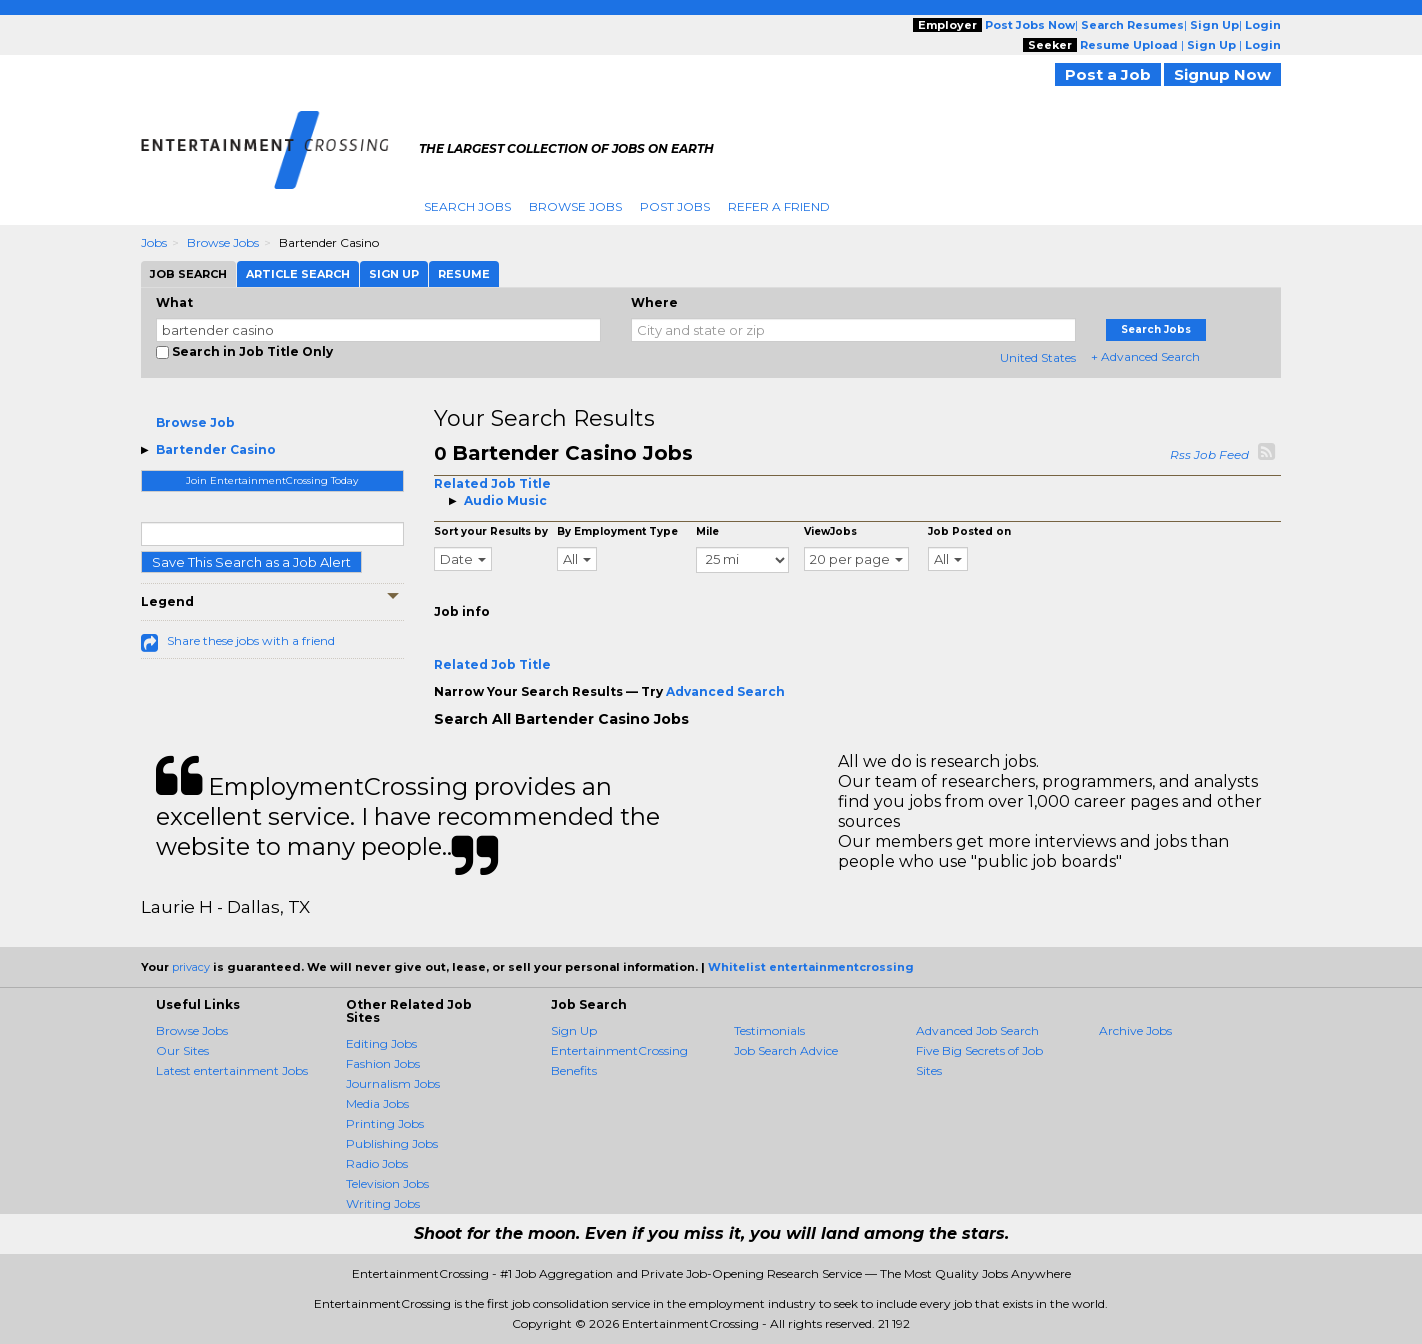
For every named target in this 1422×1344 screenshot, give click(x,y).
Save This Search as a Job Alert (251, 562)
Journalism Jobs (393, 1083)
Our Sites (182, 1050)
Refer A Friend (779, 206)
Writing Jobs (383, 1203)
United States (1038, 357)
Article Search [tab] (298, 274)
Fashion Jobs (383, 1063)
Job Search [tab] (188, 274)
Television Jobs (387, 1183)
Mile (707, 531)
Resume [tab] (464, 274)
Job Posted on (969, 531)
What (174, 302)
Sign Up (574, 1030)
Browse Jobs (575, 206)
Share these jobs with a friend (251, 640)
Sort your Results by (491, 531)
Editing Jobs (381, 1043)
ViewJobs (830, 531)
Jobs (154, 242)
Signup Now (1222, 74)
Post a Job (1108, 74)
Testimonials (769, 1030)
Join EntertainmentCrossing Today (272, 480)
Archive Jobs (1135, 1030)
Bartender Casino (216, 449)
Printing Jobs (385, 1123)
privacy (191, 967)
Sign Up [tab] (394, 274)
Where (654, 302)
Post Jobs (675, 206)
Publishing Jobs (392, 1143)
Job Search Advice (786, 1050)
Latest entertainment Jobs (232, 1070)
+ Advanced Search (1145, 356)
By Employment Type (617, 531)
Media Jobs (377, 1103)
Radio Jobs (377, 1163)
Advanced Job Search (977, 1030)
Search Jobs (467, 206)
